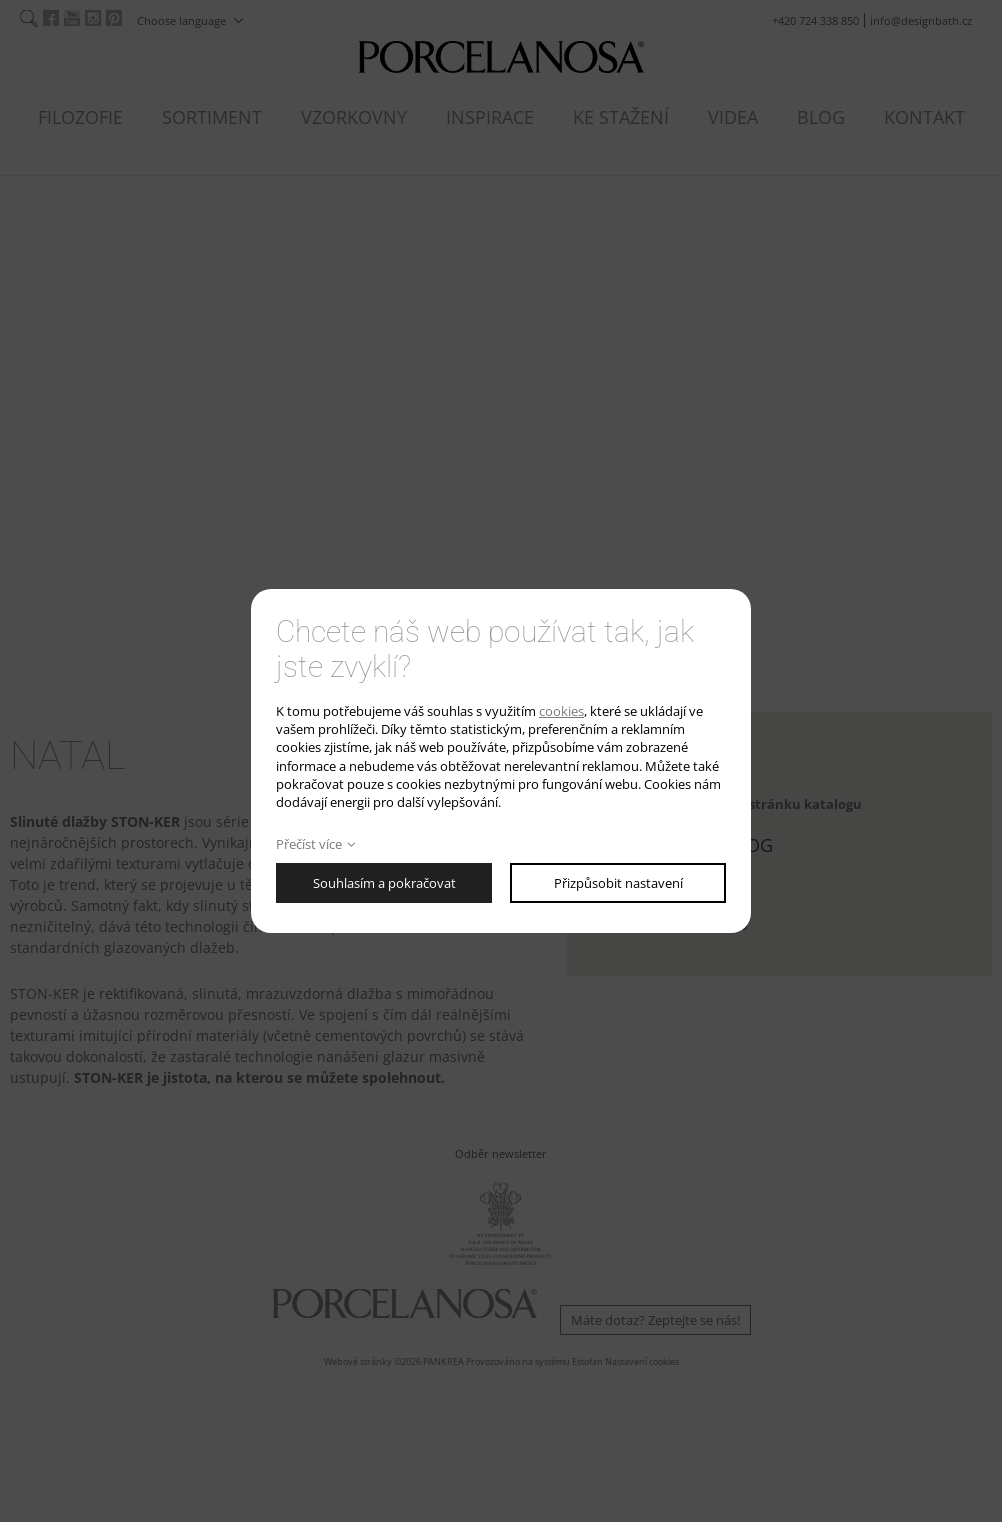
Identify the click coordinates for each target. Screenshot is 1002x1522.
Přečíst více (309, 844)
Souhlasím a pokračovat (384, 883)
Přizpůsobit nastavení (618, 883)
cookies (561, 711)
